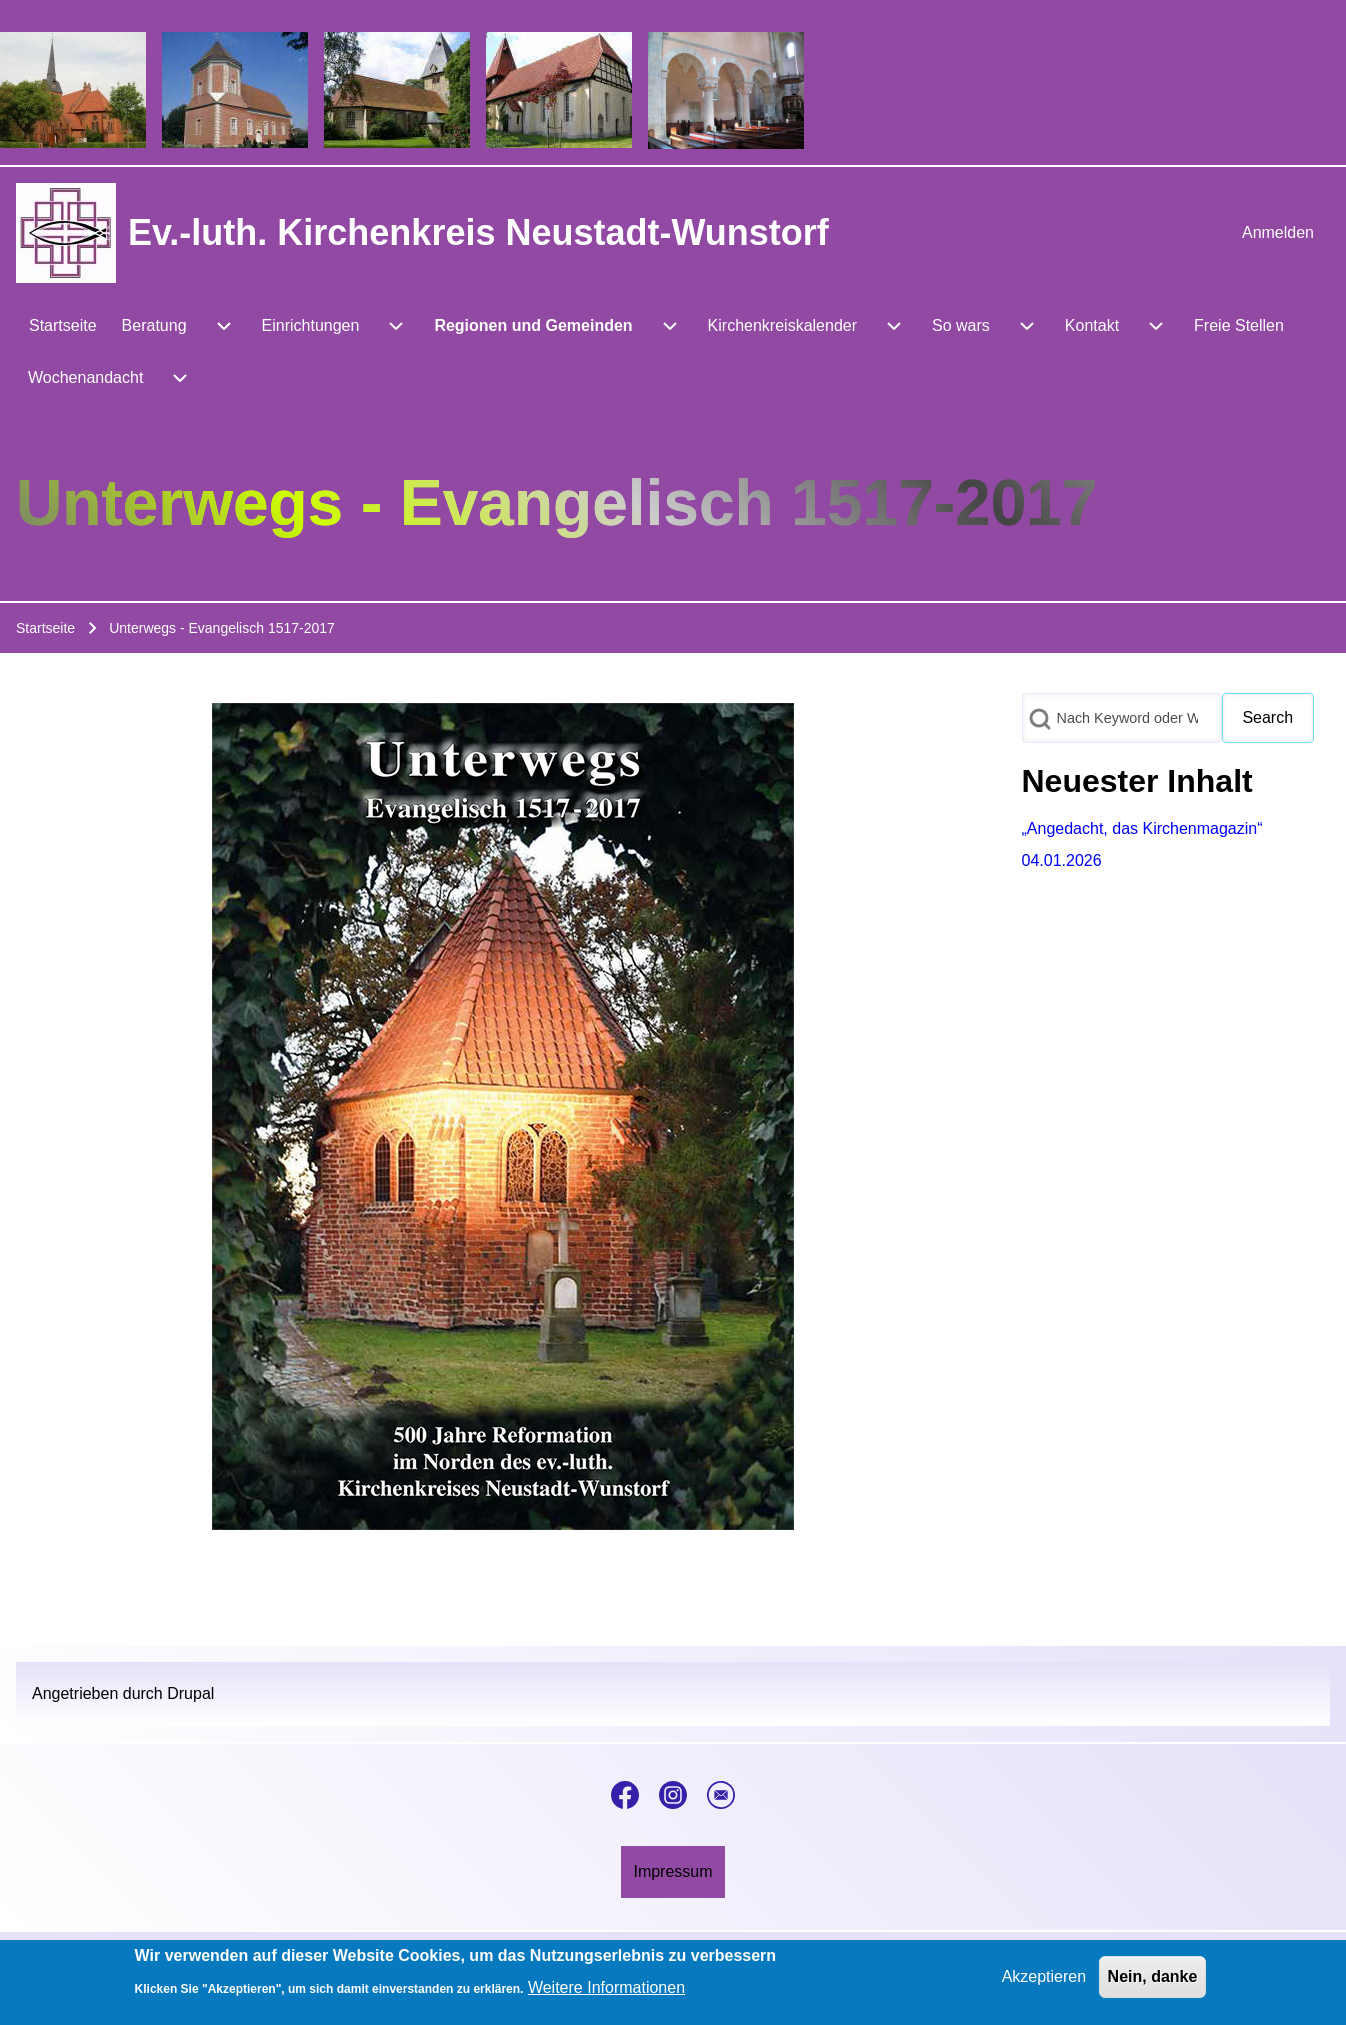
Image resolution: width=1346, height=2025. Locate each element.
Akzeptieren (1044, 1980)
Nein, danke (1153, 1980)
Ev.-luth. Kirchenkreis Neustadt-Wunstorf (478, 232)
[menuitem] (1278, 233)
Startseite (45, 628)
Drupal (190, 1693)
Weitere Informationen (606, 1991)
